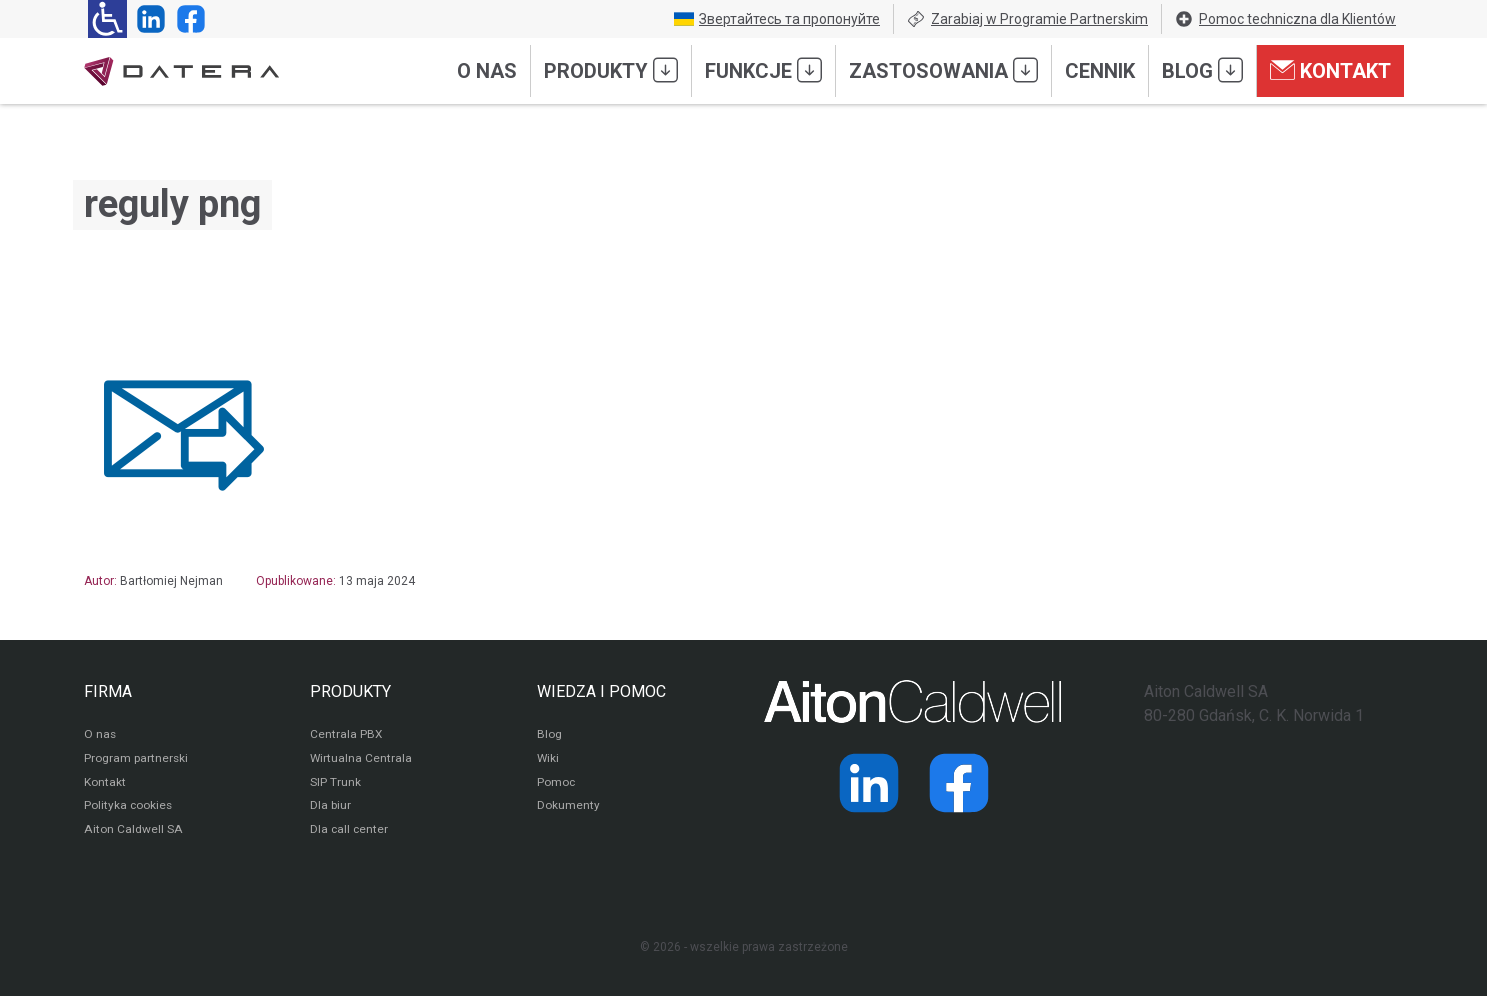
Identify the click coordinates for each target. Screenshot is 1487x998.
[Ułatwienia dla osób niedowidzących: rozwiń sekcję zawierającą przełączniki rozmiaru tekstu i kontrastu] (107, 19)
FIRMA (108, 691)
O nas (487, 71)
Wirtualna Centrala (361, 760)
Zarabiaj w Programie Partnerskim (1027, 19)
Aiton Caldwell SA (132, 832)
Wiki (548, 760)
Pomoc (556, 784)
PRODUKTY (350, 691)
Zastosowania (943, 70)
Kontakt (1330, 70)
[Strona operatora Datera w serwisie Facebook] (187, 19)
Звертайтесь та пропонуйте (777, 19)
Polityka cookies (129, 808)
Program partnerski (136, 760)
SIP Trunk (335, 784)
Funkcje (763, 70)
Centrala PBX (346, 736)
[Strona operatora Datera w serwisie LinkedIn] (147, 19)
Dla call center (350, 832)
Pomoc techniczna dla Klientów (1285, 19)
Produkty (611, 70)
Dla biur (330, 808)
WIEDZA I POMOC (601, 691)
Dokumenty (568, 808)
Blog (1202, 70)
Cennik (1100, 71)
